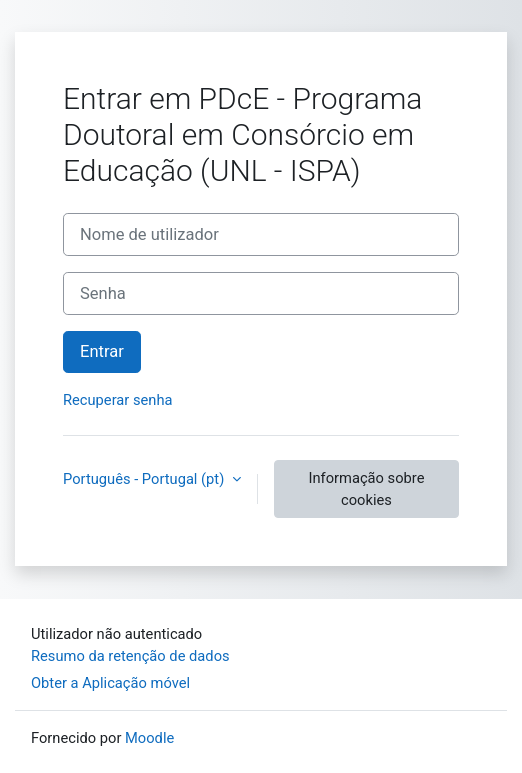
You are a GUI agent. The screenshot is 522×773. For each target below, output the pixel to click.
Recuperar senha (118, 400)
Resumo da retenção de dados (130, 656)
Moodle (149, 738)
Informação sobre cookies (366, 489)
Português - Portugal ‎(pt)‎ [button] (145, 479)
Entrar (102, 351)
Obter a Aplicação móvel (110, 683)
